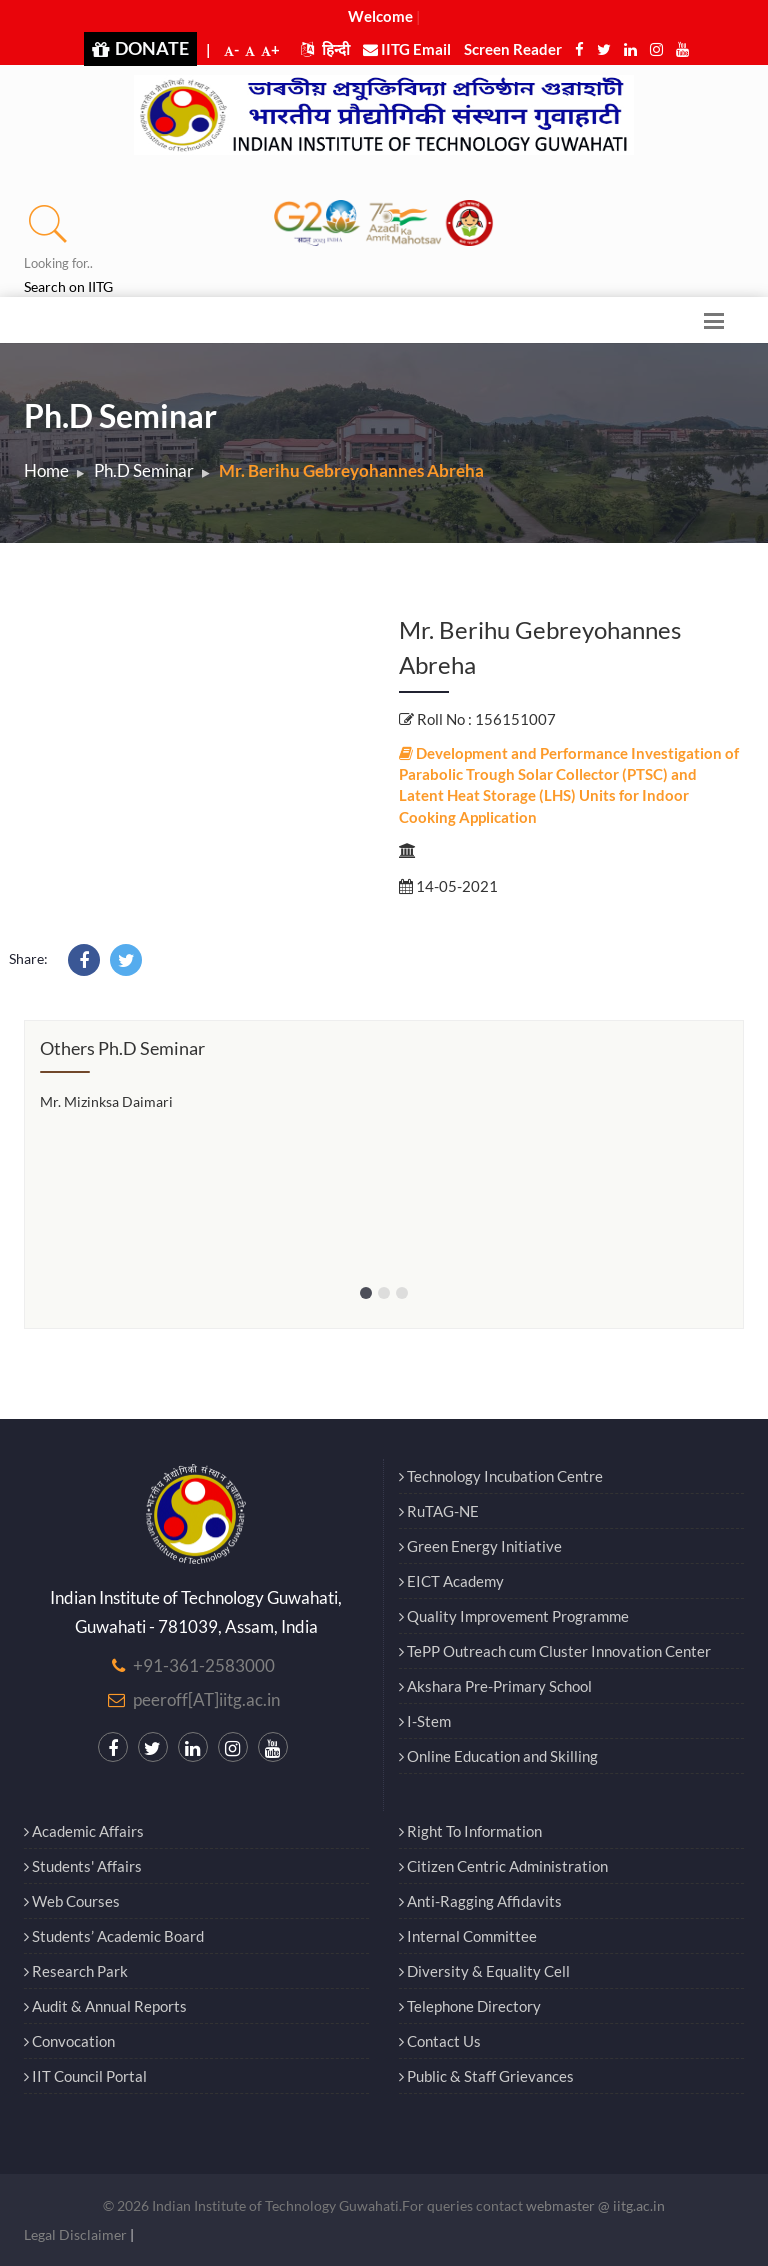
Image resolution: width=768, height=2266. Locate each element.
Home (46, 470)
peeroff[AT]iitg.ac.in (206, 1699)
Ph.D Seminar (144, 470)
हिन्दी (325, 49)
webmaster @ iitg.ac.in (595, 2205)
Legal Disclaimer (75, 2234)
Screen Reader (513, 49)
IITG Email (407, 49)
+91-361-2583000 (204, 1665)
